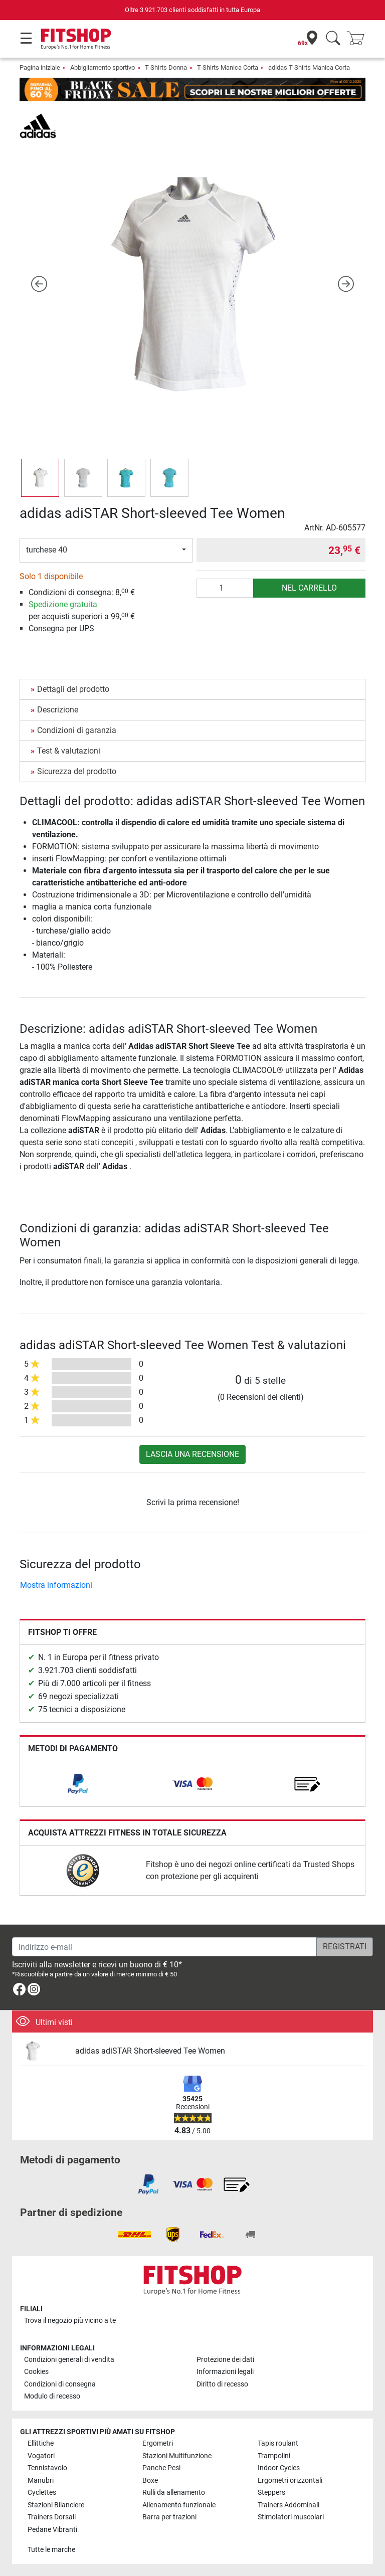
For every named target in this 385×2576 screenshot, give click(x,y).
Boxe (150, 2480)
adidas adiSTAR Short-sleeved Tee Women (150, 2051)
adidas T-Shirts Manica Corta (309, 67)
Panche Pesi (161, 2468)
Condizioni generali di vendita (69, 2359)
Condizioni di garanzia (76, 730)
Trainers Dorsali (52, 2517)
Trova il (70, 2320)
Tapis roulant (278, 2443)
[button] (39, 284)
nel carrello (309, 588)
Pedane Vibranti (52, 2529)
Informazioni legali (225, 2371)
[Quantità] (225, 588)
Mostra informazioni (56, 1585)
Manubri (41, 2480)
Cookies (36, 2371)
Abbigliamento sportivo (102, 67)
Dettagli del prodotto (73, 689)
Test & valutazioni (68, 751)
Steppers (271, 2492)
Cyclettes (42, 2492)
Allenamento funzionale (179, 2505)
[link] (78, 1783)
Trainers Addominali (288, 2505)
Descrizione (57, 709)
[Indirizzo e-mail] (164, 1946)
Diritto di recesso (222, 2384)
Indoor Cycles (279, 2468)
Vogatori (41, 2456)
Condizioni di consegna (60, 2384)
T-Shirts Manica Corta (227, 67)
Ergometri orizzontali (290, 2480)
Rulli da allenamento (173, 2492)
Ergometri (157, 2443)
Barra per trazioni (169, 2517)
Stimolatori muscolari (291, 2517)
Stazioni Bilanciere (56, 2505)
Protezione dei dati (225, 2359)
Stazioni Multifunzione (177, 2456)
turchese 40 (46, 550)
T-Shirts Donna (166, 67)
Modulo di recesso (52, 2396)
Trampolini (274, 2456)
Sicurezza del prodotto (76, 771)
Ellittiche (41, 2443)
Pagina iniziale (40, 67)
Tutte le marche (51, 2549)
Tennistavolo (47, 2468)
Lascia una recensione (192, 1454)
